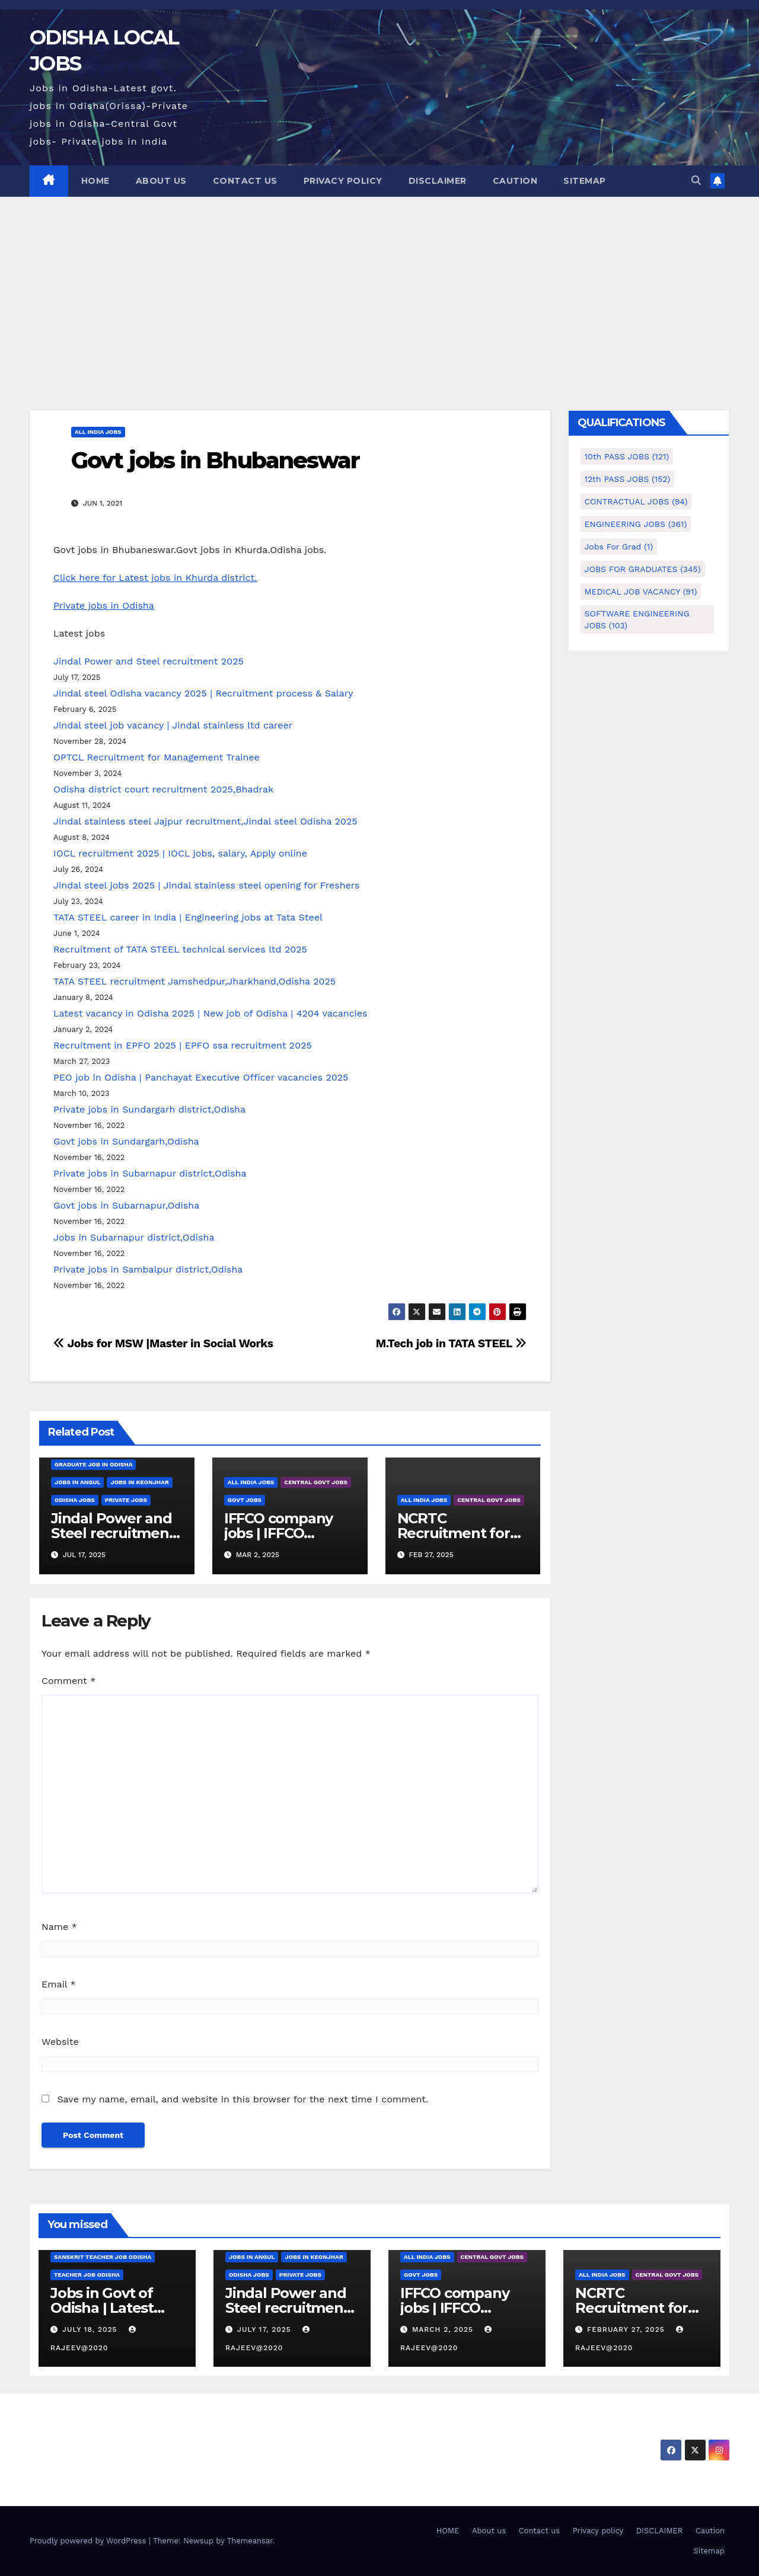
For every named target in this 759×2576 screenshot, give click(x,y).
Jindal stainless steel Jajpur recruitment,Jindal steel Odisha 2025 (205, 821)
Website (60, 2041)
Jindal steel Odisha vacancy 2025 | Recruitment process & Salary (203, 693)
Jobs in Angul (77, 1482)
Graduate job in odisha (93, 1464)
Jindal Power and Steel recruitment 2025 (148, 661)
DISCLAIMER (438, 180)
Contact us (245, 180)
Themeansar (250, 2540)
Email (59, 1984)
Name (59, 1926)
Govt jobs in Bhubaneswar (215, 460)
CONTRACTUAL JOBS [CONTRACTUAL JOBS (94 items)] (636, 501)
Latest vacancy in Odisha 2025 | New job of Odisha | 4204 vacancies (210, 1013)
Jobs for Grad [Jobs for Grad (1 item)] (619, 546)
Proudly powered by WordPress (89, 2540)
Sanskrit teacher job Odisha (102, 2257)
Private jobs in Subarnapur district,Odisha (150, 1173)
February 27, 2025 (627, 2329)
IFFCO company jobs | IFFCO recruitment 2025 (284, 1533)
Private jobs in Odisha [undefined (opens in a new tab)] (103, 605)
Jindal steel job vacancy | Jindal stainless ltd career (172, 725)
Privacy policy (343, 180)
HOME (95, 180)
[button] (696, 180)
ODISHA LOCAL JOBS (132, 2430)
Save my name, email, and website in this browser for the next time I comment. (242, 2099)
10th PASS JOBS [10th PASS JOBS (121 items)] (627, 456)
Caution (515, 180)
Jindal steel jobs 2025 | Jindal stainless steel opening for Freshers (206, 885)
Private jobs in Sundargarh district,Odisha (149, 1109)
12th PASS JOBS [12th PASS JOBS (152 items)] (628, 479)
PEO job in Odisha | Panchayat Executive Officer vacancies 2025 (200, 1077)
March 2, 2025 (444, 2329)
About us (161, 180)
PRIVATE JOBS (126, 1500)
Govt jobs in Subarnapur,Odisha (126, 1205)
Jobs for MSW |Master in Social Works (163, 1343)
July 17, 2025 (265, 2329)
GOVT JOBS (244, 1500)
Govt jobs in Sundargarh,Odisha (126, 1141)
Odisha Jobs (75, 1500)
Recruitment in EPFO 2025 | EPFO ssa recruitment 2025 (182, 1045)
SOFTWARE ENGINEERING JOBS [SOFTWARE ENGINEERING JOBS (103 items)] (637, 619)
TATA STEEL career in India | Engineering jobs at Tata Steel (188, 917)
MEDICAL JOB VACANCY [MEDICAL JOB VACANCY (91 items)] (641, 591)
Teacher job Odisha (87, 2274)
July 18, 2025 (91, 2329)
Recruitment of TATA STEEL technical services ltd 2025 (180, 949)
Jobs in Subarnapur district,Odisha (133, 1237)
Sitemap (584, 180)
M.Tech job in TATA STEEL (451, 1343)
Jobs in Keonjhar (139, 1482)
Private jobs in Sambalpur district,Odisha (148, 1269)
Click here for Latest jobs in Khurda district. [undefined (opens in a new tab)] (155, 577)
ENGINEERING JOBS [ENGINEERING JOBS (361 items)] (636, 524)
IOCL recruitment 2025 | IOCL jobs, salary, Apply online (180, 853)
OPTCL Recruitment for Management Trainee (156, 757)
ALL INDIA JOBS (98, 432)
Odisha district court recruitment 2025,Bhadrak (163, 789)
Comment (68, 1680)
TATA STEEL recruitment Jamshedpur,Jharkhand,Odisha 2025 (194, 981)
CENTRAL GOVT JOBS (315, 1482)
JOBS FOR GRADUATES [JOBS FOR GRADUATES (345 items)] (643, 569)
